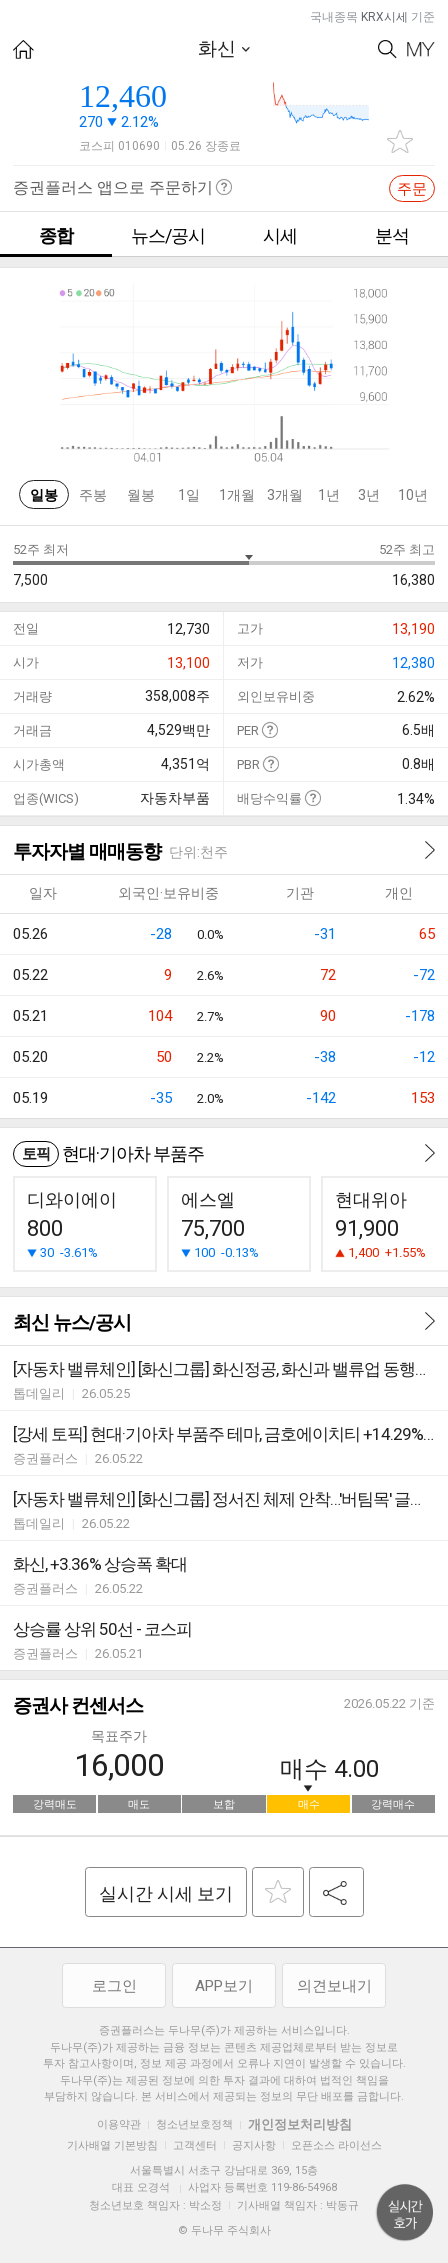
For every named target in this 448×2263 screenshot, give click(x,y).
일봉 (44, 495)
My (421, 49)
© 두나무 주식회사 (224, 2230)
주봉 (93, 495)
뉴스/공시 (168, 235)
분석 (392, 235)
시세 (280, 235)
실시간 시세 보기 (166, 1893)
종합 (56, 235)
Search (387, 49)
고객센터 (195, 2145)
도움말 (269, 729)
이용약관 (119, 2124)
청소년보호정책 (194, 2124)
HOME (23, 49)
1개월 (237, 495)
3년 (369, 495)
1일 (189, 495)
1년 (329, 495)
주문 (412, 189)
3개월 (285, 495)
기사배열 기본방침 (112, 2145)
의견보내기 (334, 1986)
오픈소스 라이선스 (336, 2145)
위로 (405, 2213)
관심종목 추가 (400, 141)
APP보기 (224, 1986)
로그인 (114, 1986)
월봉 (141, 495)
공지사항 (254, 2145)
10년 (413, 495)
